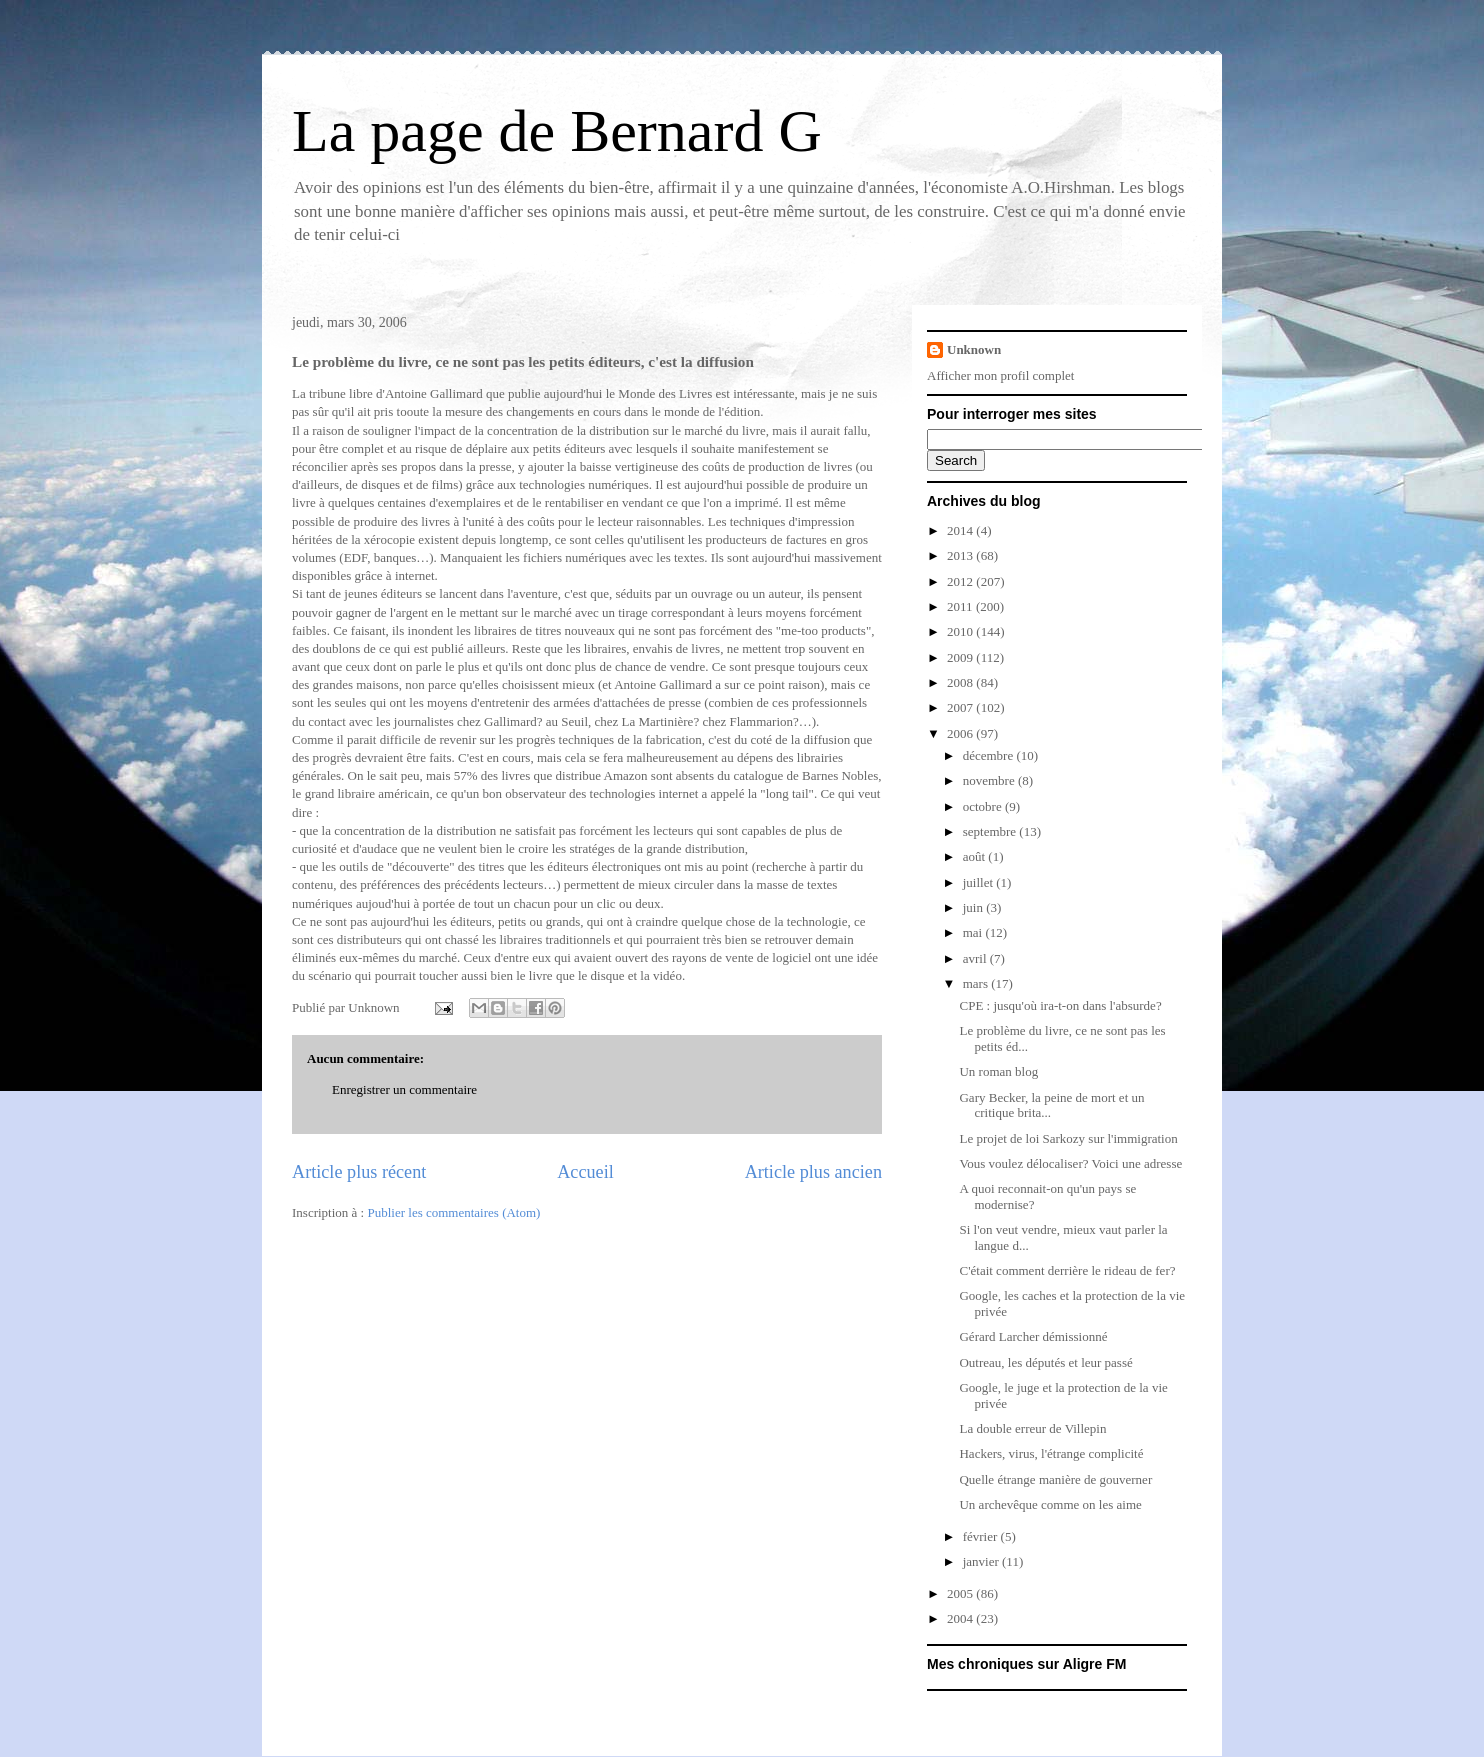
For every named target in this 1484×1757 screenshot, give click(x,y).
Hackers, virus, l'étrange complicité (1051, 1453)
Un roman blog (998, 1071)
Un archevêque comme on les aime (1050, 1504)
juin (974, 907)
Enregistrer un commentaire (404, 1089)
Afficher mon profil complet (1000, 375)
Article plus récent (359, 1172)
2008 (961, 682)
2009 (961, 657)
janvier (982, 1561)
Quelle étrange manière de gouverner (1055, 1479)
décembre (990, 755)
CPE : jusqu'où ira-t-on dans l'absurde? (1060, 1005)
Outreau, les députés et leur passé (1045, 1362)
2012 (961, 581)
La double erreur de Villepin (1032, 1428)
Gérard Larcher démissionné (1033, 1336)
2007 (961, 707)
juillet (980, 882)
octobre (984, 806)
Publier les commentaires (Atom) (453, 1212)
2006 (961, 733)
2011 (961, 606)
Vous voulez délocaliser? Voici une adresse (1070, 1163)
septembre (991, 831)
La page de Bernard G (557, 131)
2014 (961, 530)
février (982, 1536)
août (976, 856)
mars (977, 983)
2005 (961, 1593)
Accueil (585, 1172)
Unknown (974, 349)
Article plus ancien (813, 1172)
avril (976, 958)
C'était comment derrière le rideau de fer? (1067, 1270)
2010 (961, 631)
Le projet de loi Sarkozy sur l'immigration (1068, 1138)
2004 (961, 1618)
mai (974, 932)
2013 (961, 555)
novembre (990, 780)
